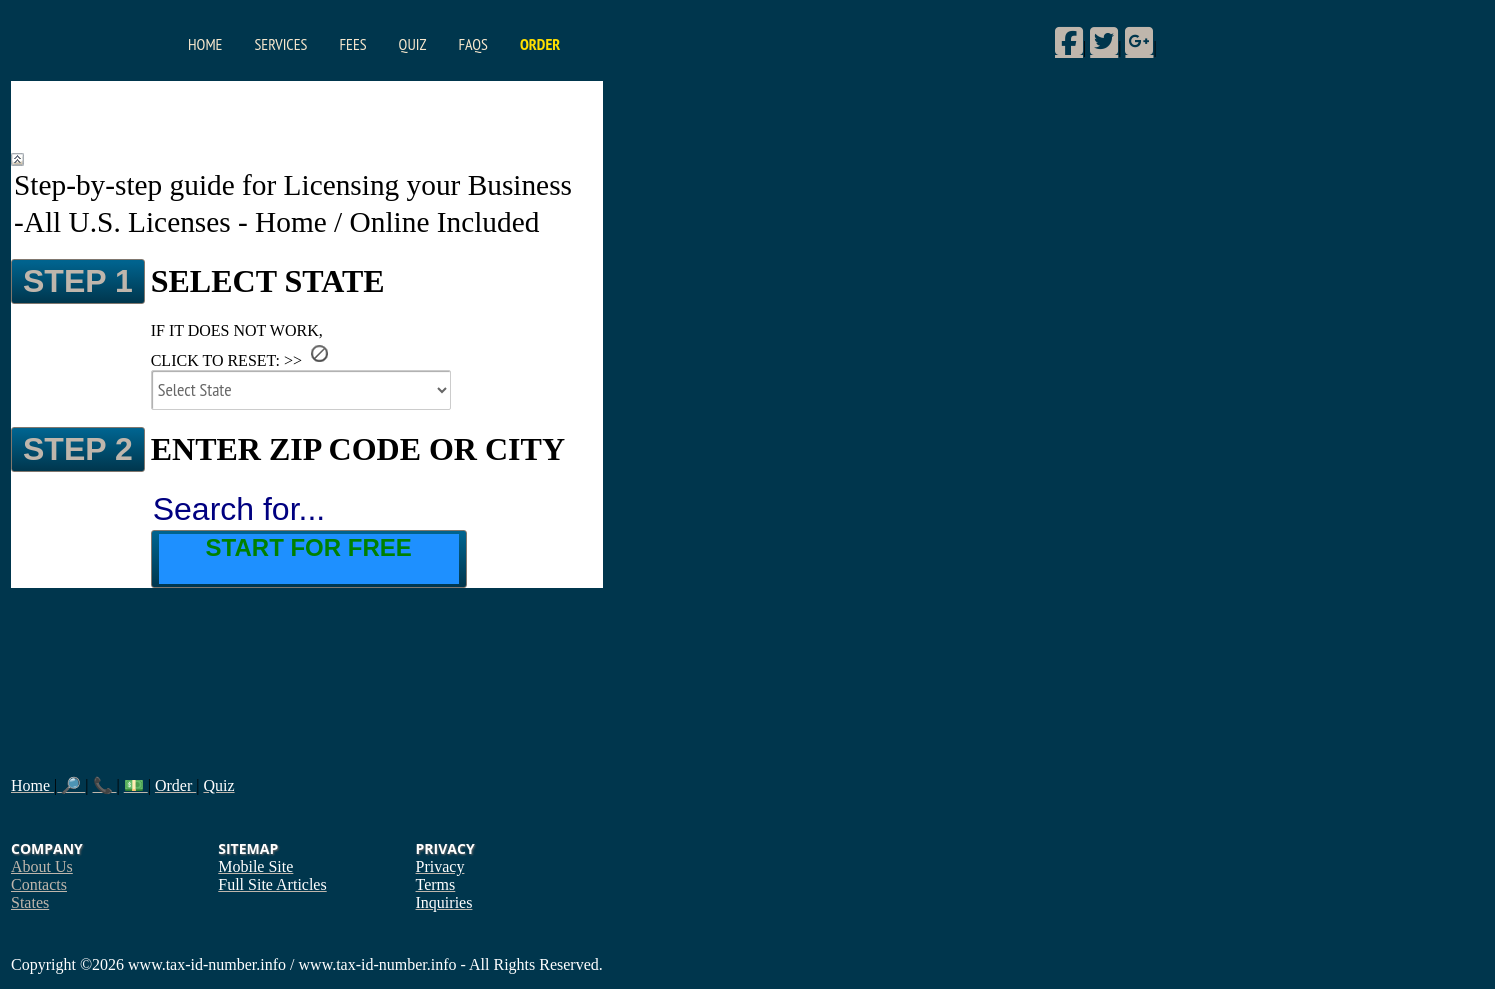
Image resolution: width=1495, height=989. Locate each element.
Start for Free (309, 547)
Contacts (39, 884)
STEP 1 (78, 281)
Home (205, 44)
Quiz (413, 44)
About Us (42, 866)
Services (280, 44)
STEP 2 (78, 449)
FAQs (472, 44)
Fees (352, 44)
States (30, 902)
